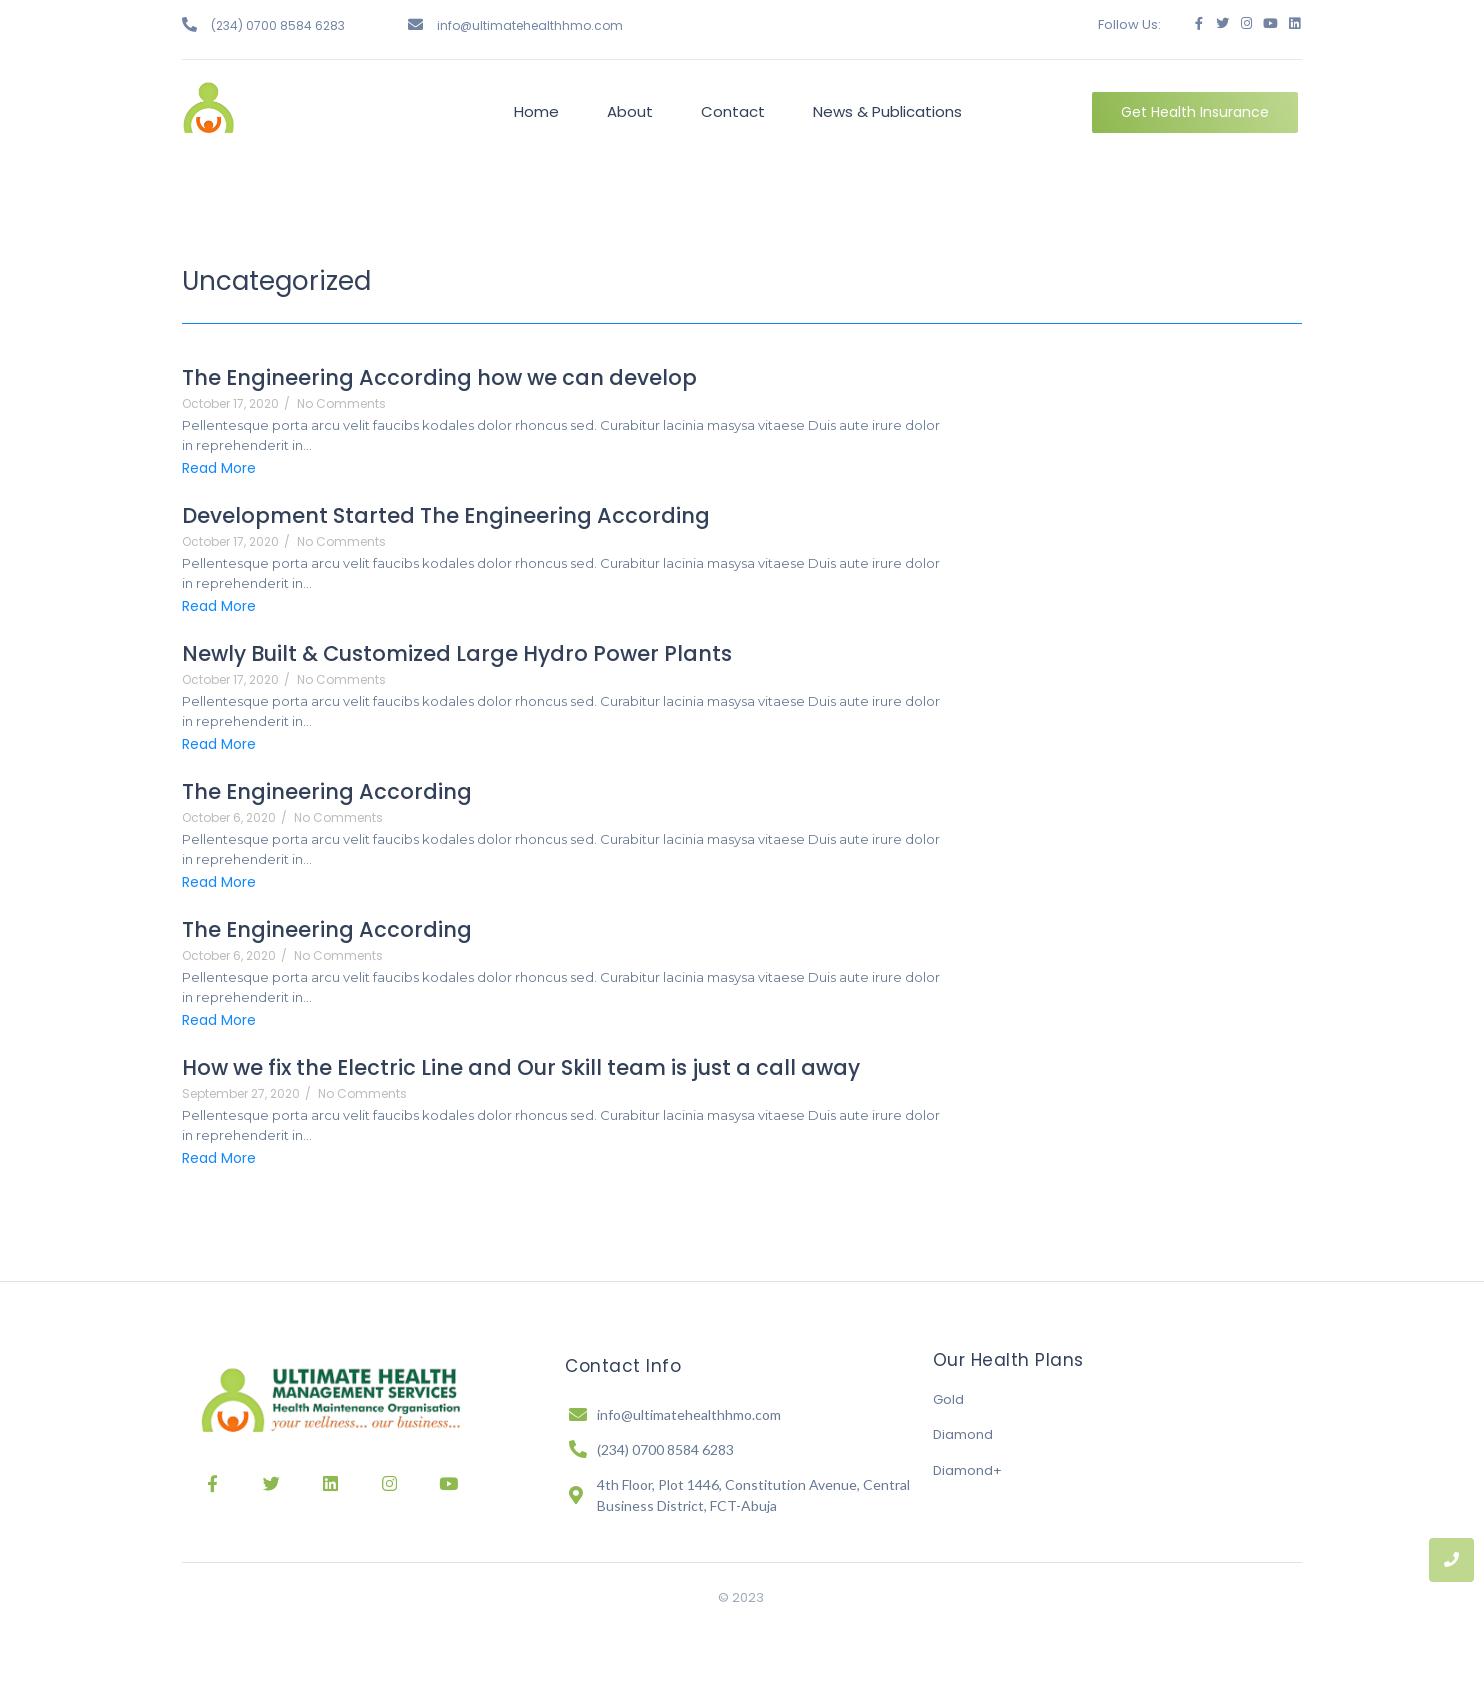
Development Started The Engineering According (446, 515)
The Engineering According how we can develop (439, 377)
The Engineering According (327, 791)
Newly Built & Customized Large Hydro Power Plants (457, 653)
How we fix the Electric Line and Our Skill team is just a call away (521, 1067)
